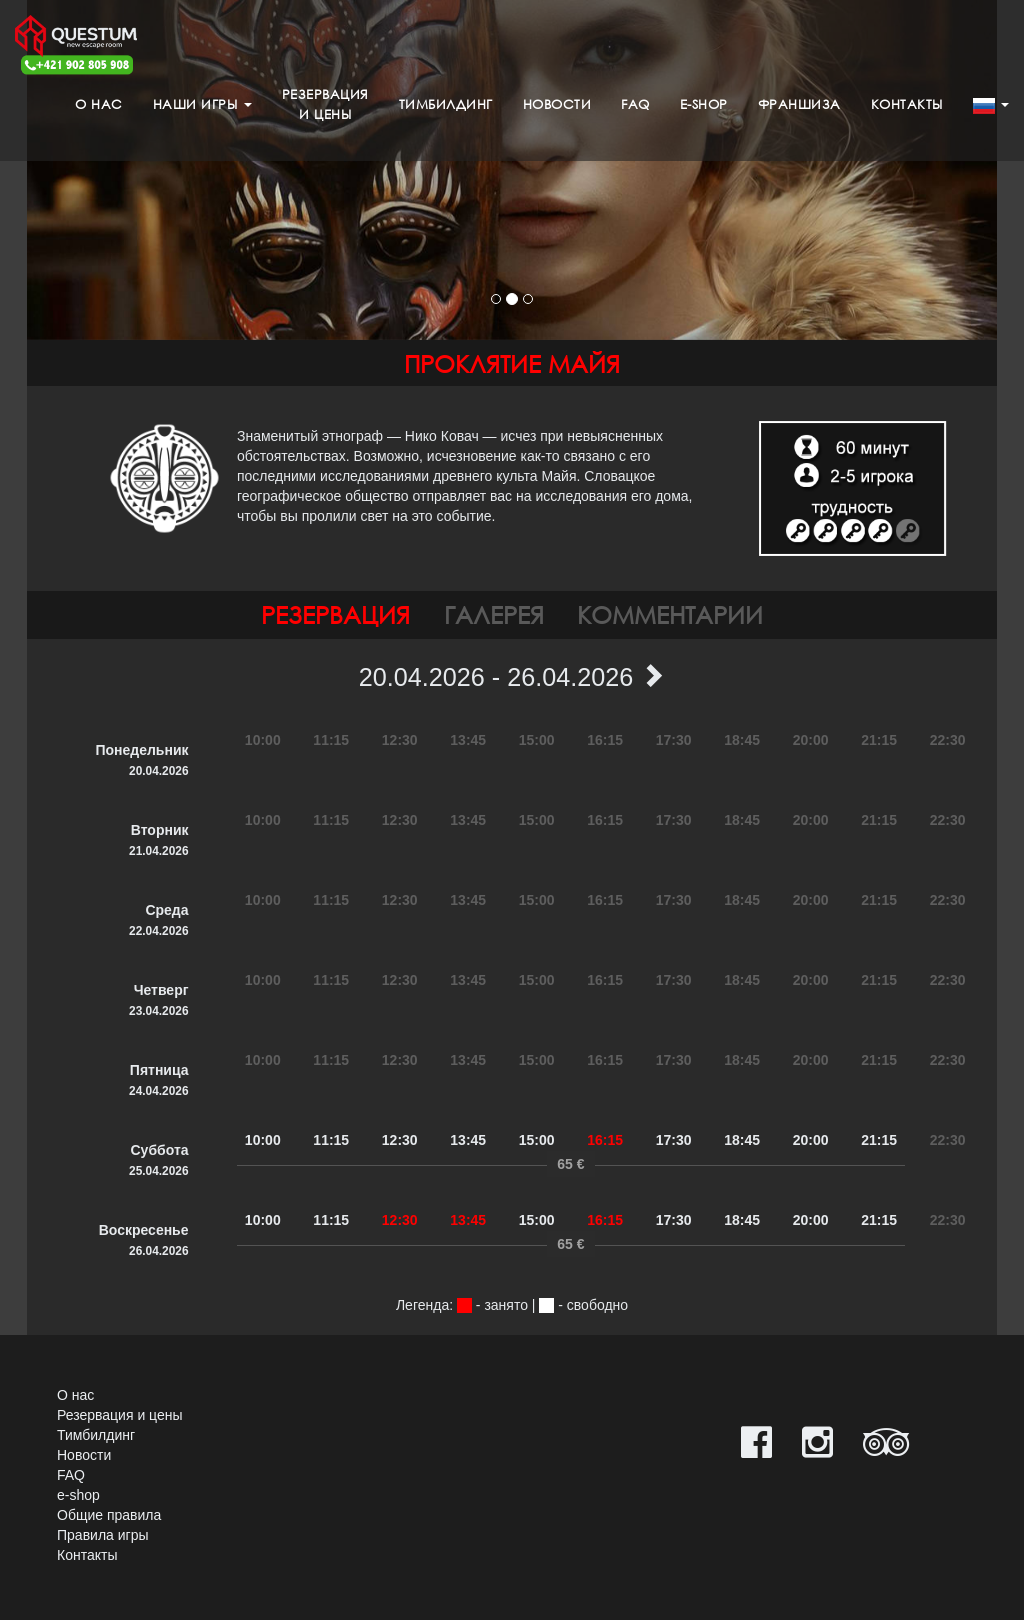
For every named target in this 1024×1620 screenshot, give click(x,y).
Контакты (907, 104)
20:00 (811, 1140)
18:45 (742, 1140)
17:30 (674, 1140)
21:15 (879, 1140)
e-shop (704, 104)
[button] (991, 105)
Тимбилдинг (446, 104)
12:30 (400, 1140)
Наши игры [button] (202, 104)
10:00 (263, 1140)
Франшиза (799, 104)
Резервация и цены (120, 1415)
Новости (557, 104)
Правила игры (103, 1535)
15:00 (537, 1140)
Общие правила (109, 1515)
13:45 (468, 1140)
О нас (99, 104)
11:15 (331, 1140)
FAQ (635, 104)
